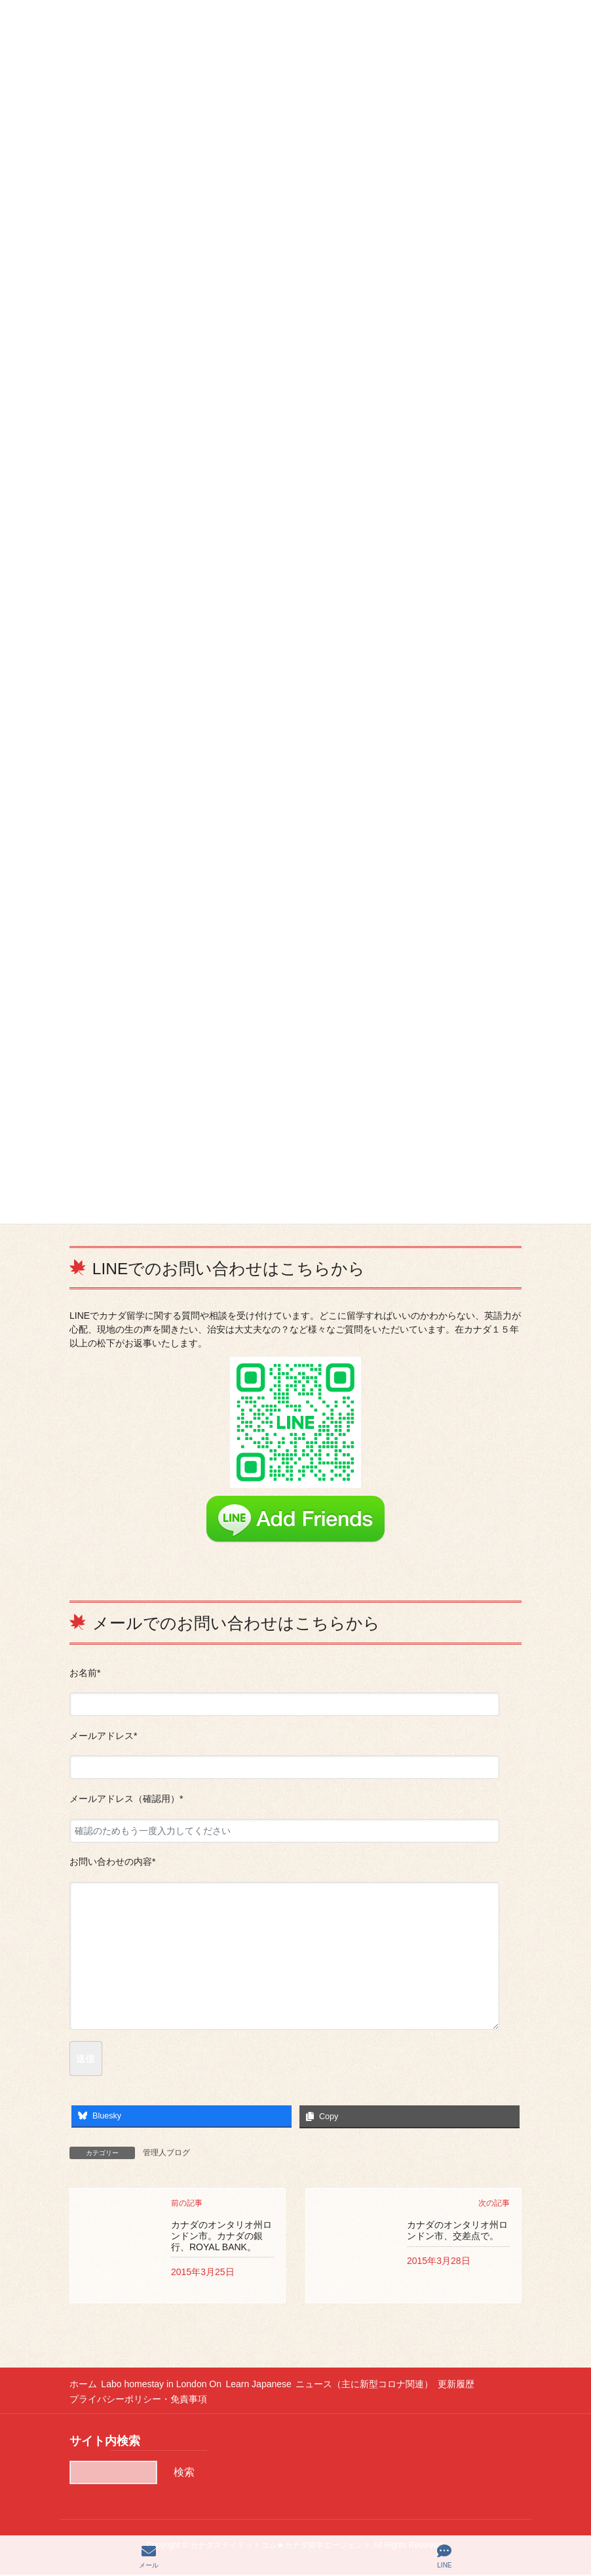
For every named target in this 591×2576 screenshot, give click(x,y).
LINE (444, 2556)
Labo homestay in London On (167, 2385)
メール (149, 2556)
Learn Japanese (270, 2385)
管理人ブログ (166, 2153)
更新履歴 (478, 2385)
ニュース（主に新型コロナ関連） (381, 2385)
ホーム (83, 2385)
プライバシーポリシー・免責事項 (138, 2400)
